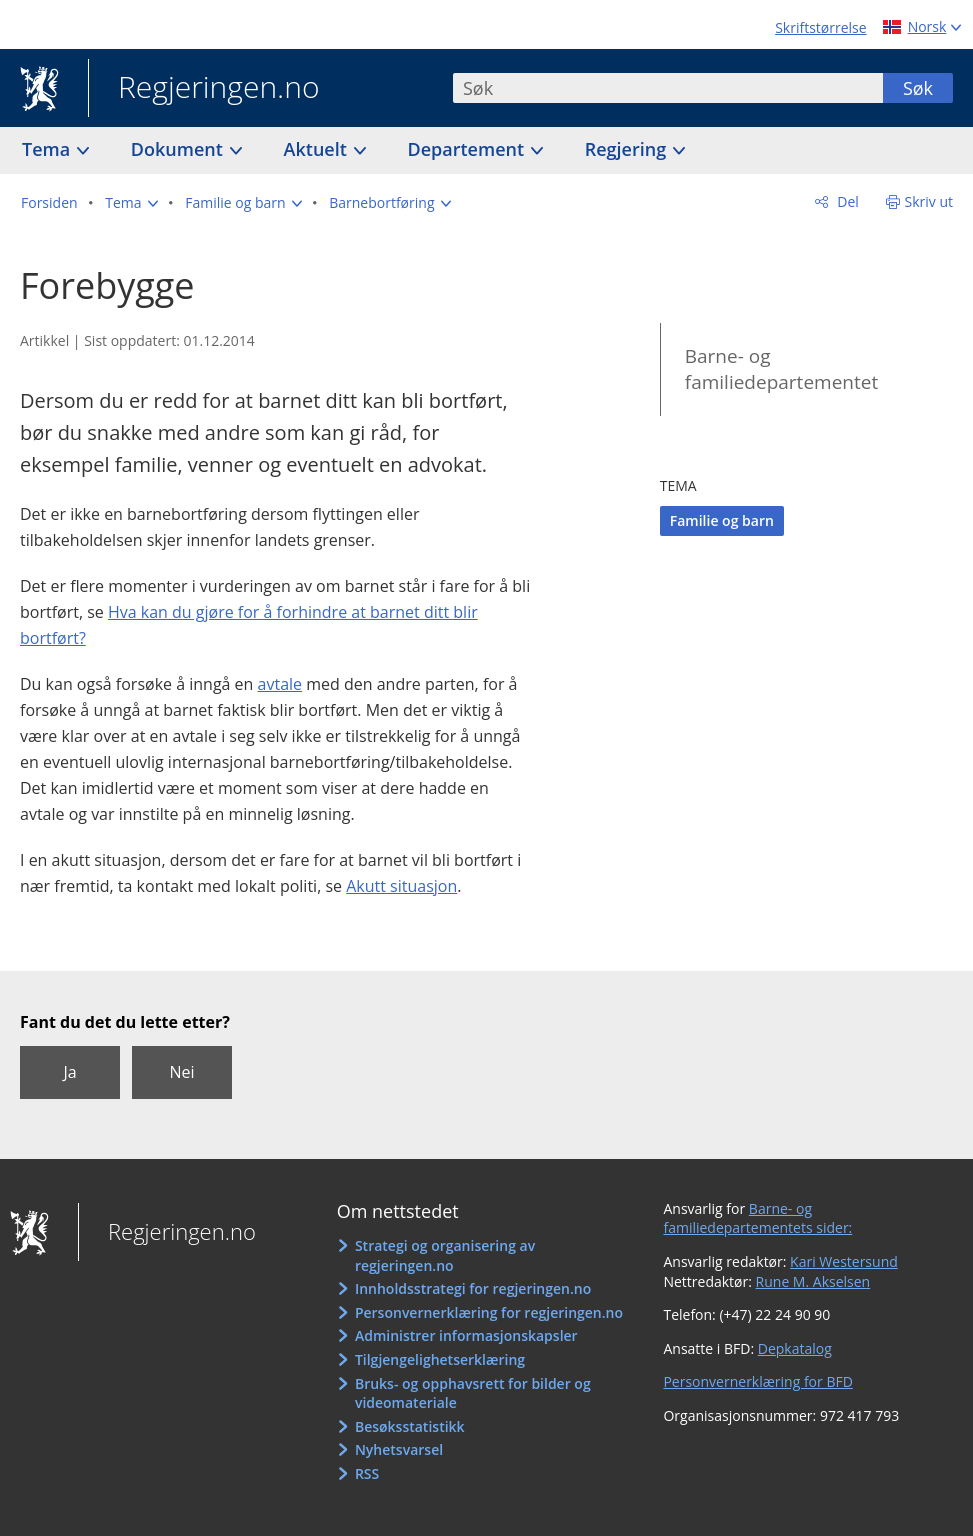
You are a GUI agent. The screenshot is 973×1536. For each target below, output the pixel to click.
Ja (69, 1072)
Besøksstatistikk (410, 1426)
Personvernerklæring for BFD (757, 1381)
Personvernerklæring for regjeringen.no (489, 1312)
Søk (918, 88)
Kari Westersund (844, 1261)
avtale (280, 684)
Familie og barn (722, 520)
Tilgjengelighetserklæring (440, 1359)
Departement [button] (468, 149)
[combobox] (668, 88)
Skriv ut (929, 201)
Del (846, 201)
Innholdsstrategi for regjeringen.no (473, 1288)
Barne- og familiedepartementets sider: (757, 1218)
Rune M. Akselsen (813, 1281)
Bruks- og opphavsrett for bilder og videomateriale (473, 1393)
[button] (131, 203)
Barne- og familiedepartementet (781, 369)
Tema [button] (48, 149)
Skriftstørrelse (820, 27)
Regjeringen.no (204, 89)
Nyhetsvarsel (399, 1449)
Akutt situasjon (401, 886)
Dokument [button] (179, 149)
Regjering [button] (628, 149)
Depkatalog (795, 1348)
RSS (367, 1473)
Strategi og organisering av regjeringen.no (445, 1255)
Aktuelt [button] (318, 149)
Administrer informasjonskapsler (466, 1335)
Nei (181, 1072)
